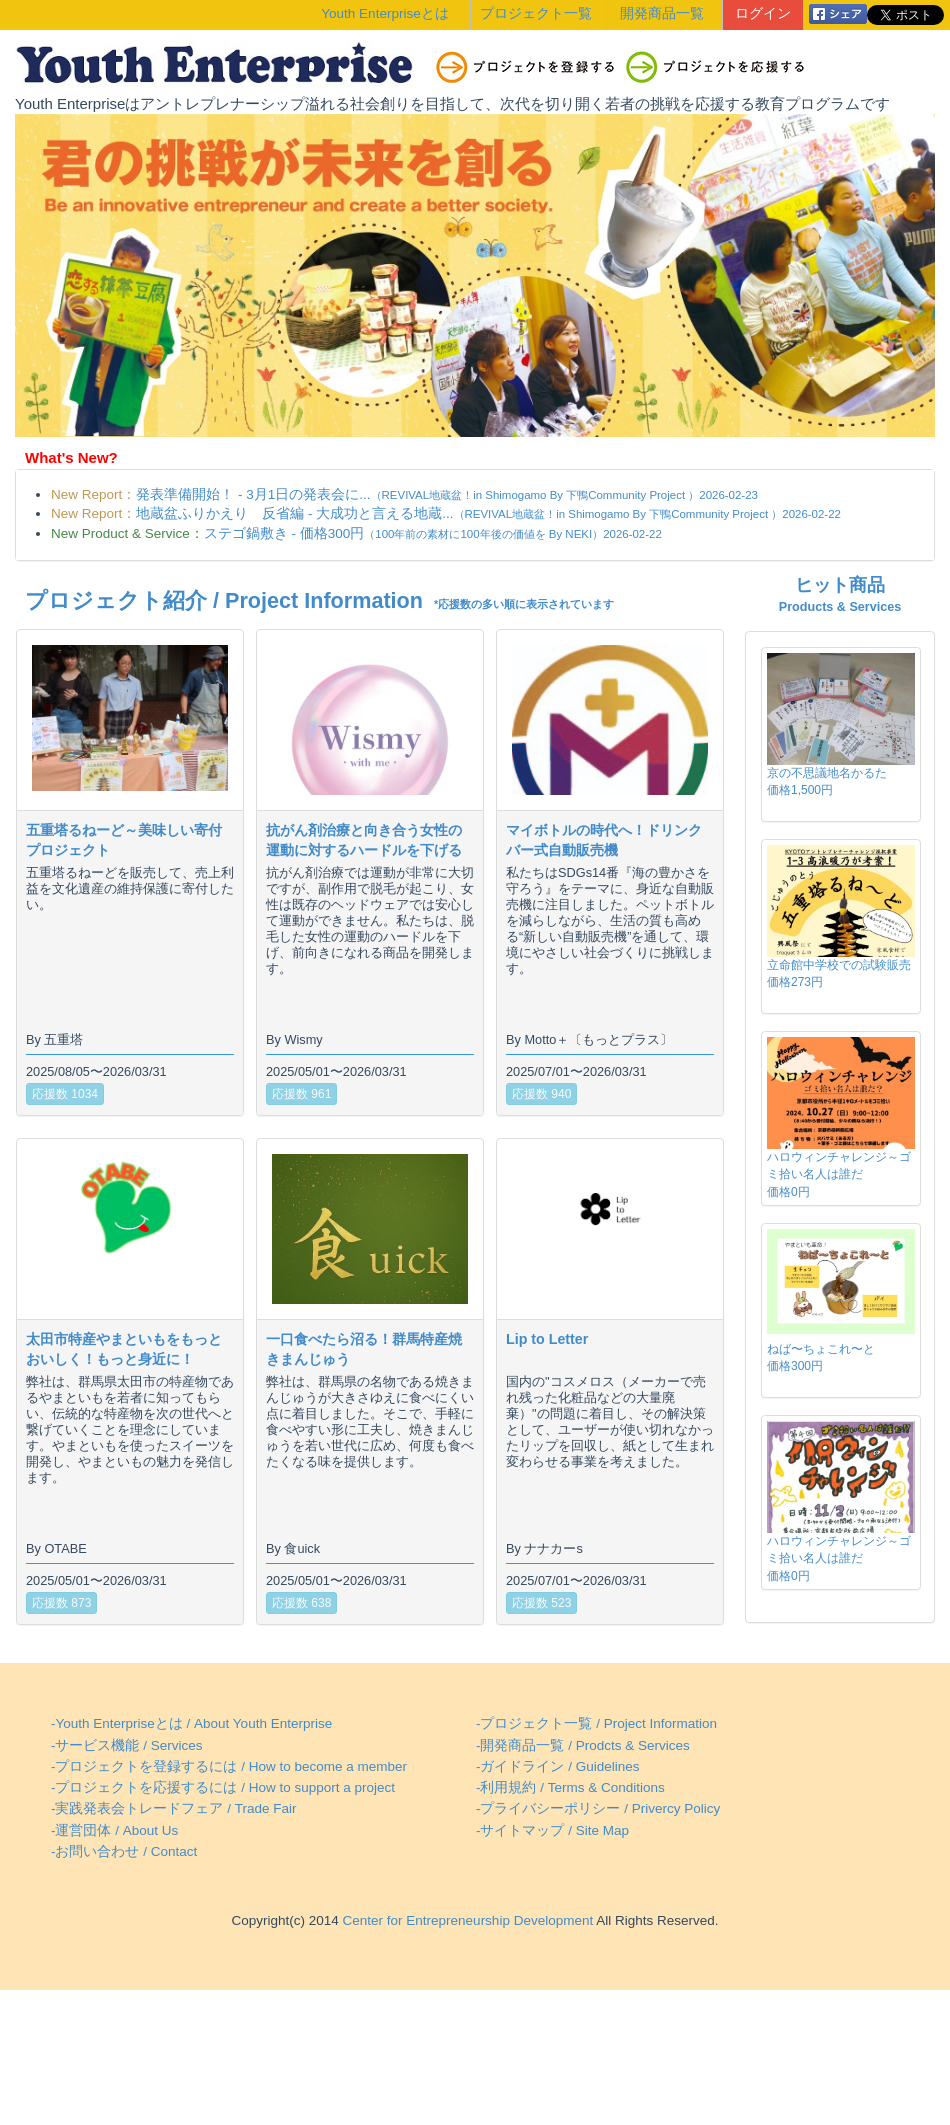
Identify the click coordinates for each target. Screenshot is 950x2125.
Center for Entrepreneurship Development (466, 1920)
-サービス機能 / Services (127, 1745)
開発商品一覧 (662, 13)
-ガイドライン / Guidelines (558, 1766)
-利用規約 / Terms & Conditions (570, 1787)
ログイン (763, 13)
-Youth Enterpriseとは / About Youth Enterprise (191, 1723)
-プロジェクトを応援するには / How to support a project (223, 1787)
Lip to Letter (547, 1339)
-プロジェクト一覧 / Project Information (596, 1723)
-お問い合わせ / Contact (124, 1851)
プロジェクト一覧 (536, 13)
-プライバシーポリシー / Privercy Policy (598, 1808)
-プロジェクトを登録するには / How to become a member (229, 1766)
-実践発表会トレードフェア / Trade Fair (174, 1808)
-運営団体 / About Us (114, 1830)
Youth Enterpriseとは (384, 13)
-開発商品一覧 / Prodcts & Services (583, 1745)
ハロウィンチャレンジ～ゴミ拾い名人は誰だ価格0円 (839, 1174)
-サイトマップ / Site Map (552, 1830)
